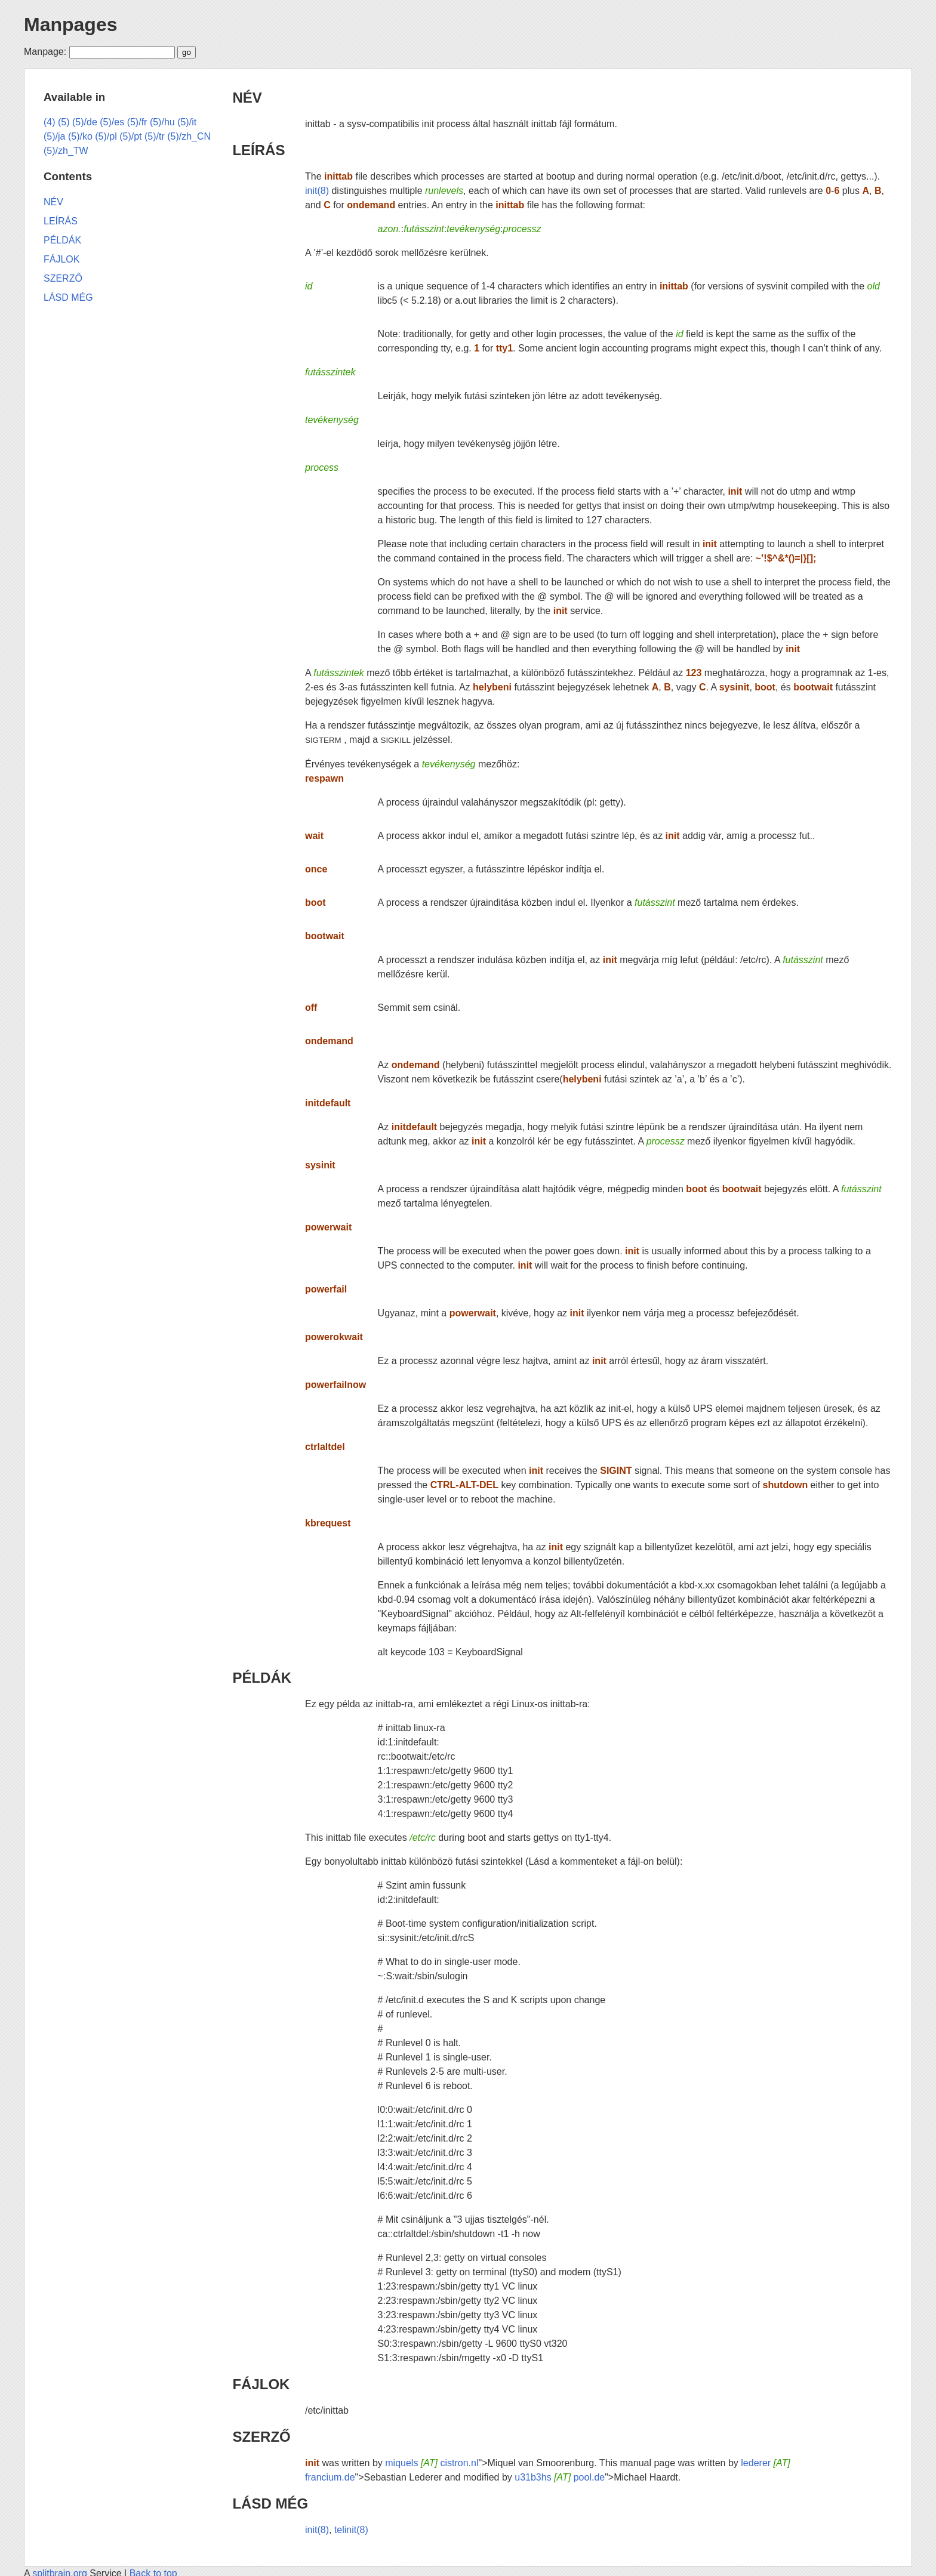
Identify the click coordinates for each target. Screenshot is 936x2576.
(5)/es (112, 122)
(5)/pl (105, 136)
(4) (50, 122)
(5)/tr (154, 136)
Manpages (70, 24)
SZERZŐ (261, 2437)
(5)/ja (54, 136)
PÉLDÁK (261, 1678)
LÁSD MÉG (270, 2503)
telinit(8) (351, 2530)
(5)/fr (137, 122)
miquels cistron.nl (431, 2463)
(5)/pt (130, 136)
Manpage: (45, 52)
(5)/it (186, 122)
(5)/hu (162, 122)
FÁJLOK (261, 2384)
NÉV (246, 98)
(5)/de (84, 122)
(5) (64, 122)
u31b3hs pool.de (560, 2477)
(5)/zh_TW (66, 151)
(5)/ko (80, 136)
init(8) (317, 191)
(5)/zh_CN (189, 136)
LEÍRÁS (258, 150)
